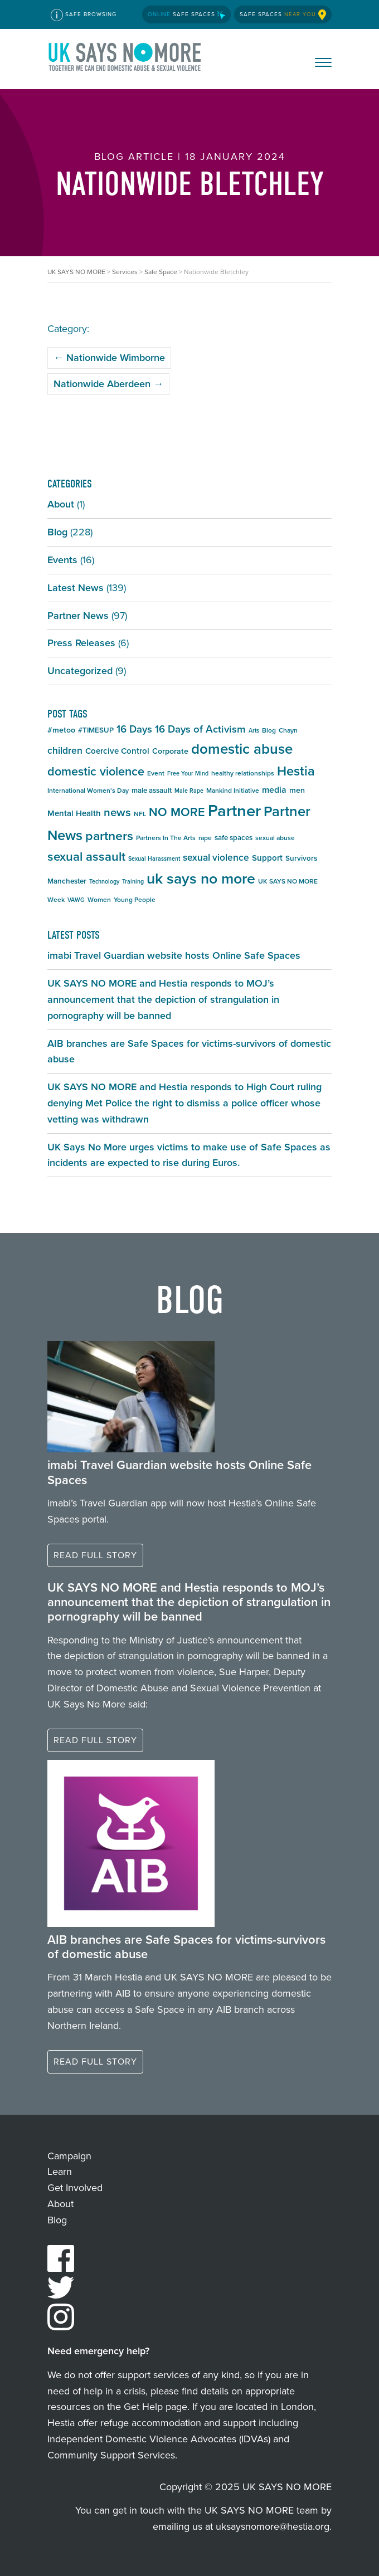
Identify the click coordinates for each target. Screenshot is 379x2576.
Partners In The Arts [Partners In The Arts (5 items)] (166, 838)
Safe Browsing (83, 15)
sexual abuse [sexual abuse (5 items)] (275, 838)
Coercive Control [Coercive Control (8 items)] (117, 751)
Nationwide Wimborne (109, 357)
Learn (59, 2171)
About (60, 504)
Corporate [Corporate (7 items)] (170, 751)
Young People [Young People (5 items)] (135, 900)
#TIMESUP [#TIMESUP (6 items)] (96, 730)
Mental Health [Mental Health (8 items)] (74, 813)
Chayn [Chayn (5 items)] (288, 730)
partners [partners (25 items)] (109, 835)
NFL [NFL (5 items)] (140, 814)
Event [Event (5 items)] (155, 773)
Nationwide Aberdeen (108, 384)
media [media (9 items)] (274, 789)
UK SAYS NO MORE (125, 59)
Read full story (95, 1555)
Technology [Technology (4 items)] (104, 881)
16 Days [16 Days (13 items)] (134, 728)
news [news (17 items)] (117, 812)
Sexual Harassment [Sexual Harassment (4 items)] (154, 858)
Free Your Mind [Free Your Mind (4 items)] (187, 773)
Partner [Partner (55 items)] (234, 810)
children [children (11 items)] (64, 750)
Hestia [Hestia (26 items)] (296, 770)
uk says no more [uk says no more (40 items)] (201, 878)
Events (62, 560)
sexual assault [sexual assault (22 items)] (86, 856)
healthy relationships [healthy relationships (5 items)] (242, 773)
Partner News (78, 615)
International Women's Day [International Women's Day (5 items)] (88, 791)
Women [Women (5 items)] (99, 900)
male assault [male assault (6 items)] (152, 790)
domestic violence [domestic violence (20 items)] (95, 771)
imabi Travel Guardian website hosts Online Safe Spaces (173, 955)
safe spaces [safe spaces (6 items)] (233, 837)
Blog (57, 532)
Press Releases (81, 643)
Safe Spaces (186, 14)
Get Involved (75, 2187)
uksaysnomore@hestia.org (272, 2526)
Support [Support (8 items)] (267, 858)
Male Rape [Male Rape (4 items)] (188, 790)
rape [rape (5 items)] (205, 838)
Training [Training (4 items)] (133, 881)
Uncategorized (80, 670)
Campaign (69, 2156)
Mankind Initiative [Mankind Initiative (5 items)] (232, 791)
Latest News (75, 587)
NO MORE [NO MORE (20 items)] (177, 812)
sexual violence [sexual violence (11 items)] (216, 857)
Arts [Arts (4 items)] (254, 730)
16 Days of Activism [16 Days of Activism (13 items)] (200, 728)
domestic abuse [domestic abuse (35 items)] (242, 748)
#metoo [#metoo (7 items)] (61, 730)
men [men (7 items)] (297, 790)
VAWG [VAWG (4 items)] (76, 899)
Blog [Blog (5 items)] (269, 730)
